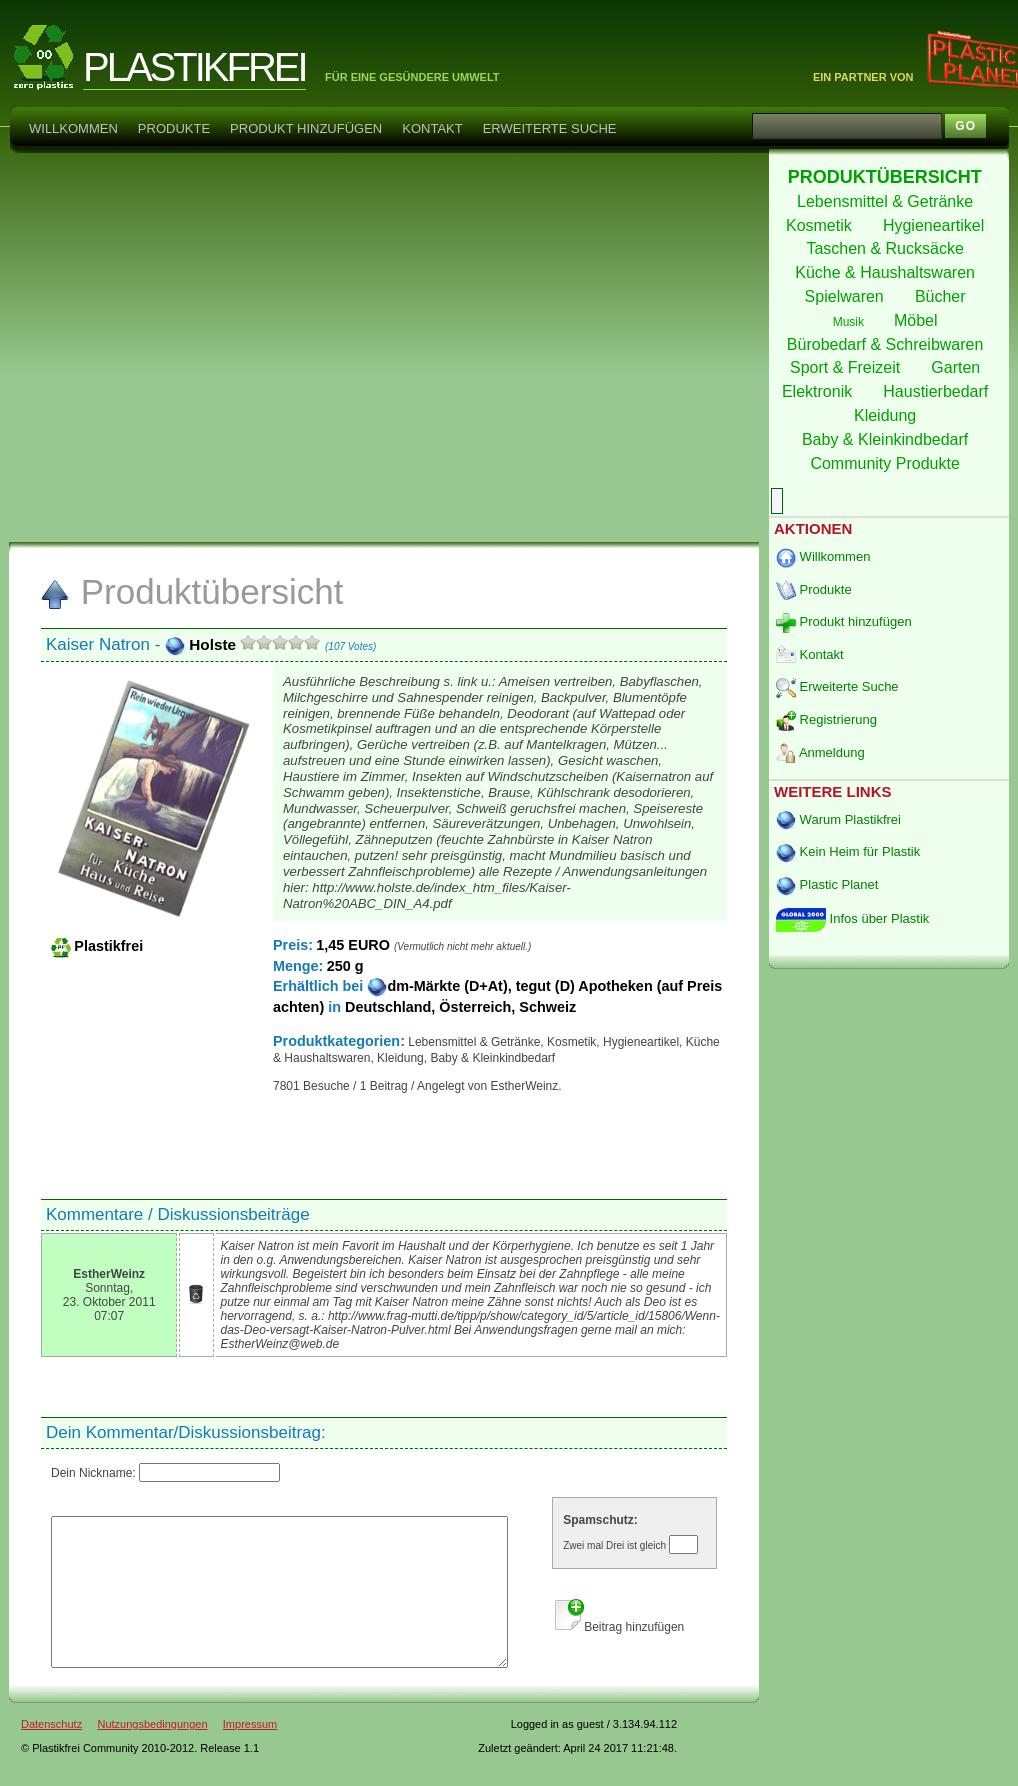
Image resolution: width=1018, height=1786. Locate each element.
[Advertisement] (206, 346)
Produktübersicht (191, 591)
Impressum (250, 1754)
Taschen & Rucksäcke (887, 248)
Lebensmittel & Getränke (887, 201)
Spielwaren (847, 296)
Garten (957, 367)
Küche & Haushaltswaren (887, 272)
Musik (850, 322)
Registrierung (826, 719)
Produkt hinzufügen (306, 128)
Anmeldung (820, 752)
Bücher (942, 296)
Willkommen (73, 128)
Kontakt (432, 128)
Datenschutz (51, 1754)
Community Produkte (887, 463)
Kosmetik (821, 225)
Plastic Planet (827, 884)
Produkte (174, 128)
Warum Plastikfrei (838, 819)
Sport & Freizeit (847, 367)
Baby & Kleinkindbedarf (887, 439)
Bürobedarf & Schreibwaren (887, 344)
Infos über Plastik (852, 918)
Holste (202, 644)
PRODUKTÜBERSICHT (887, 177)
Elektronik (819, 391)
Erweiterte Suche (550, 128)
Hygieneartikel (936, 225)
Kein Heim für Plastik (848, 851)
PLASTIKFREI (194, 67)
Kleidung (887, 415)
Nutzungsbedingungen (152, 1754)
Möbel (918, 320)
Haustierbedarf (937, 391)
